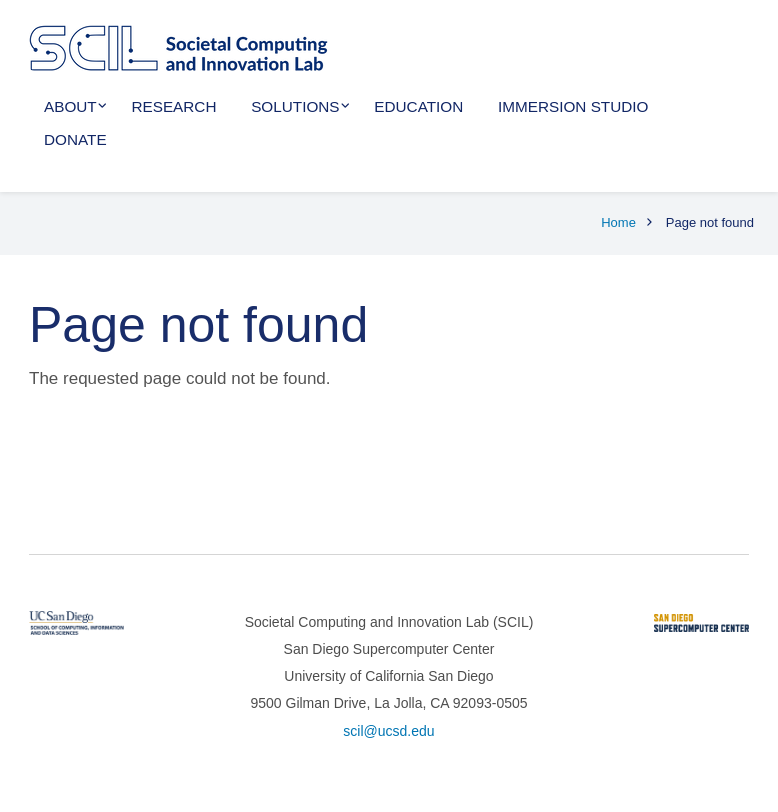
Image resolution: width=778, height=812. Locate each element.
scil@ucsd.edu (388, 731)
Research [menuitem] (173, 106)
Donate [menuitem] (75, 139)
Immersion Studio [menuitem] (573, 106)
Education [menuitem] (418, 106)
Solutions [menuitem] (295, 106)
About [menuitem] (70, 106)
